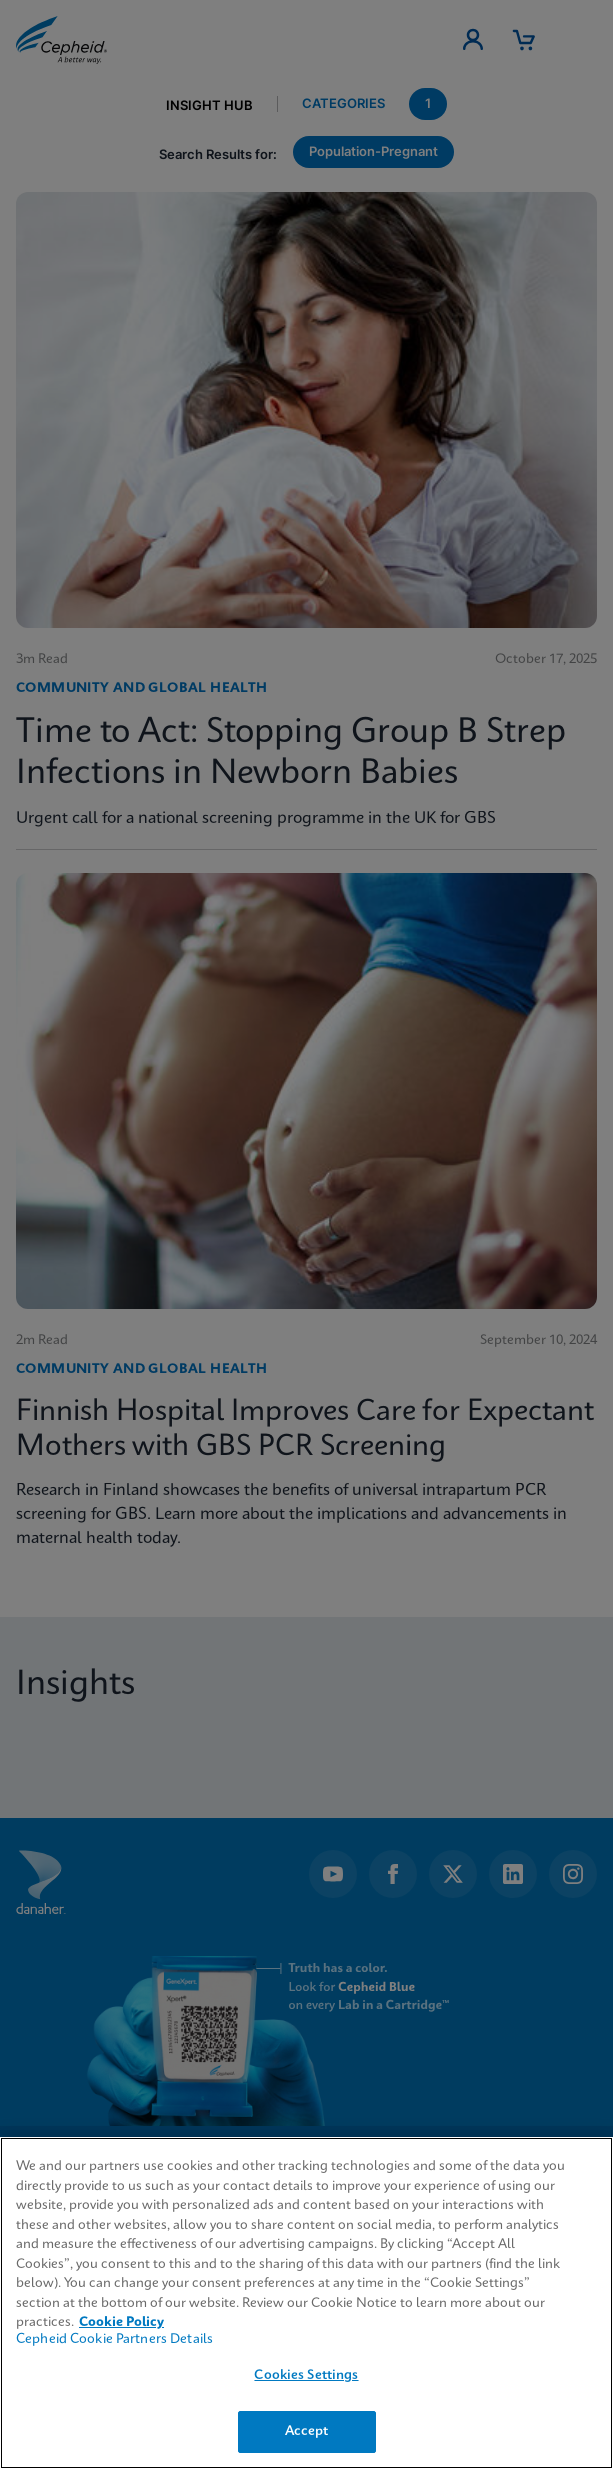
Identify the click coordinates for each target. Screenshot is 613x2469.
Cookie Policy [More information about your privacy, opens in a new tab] (121, 2322)
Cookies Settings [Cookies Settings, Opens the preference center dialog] (306, 2375)
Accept (307, 2431)
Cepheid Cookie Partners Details (114, 2339)
